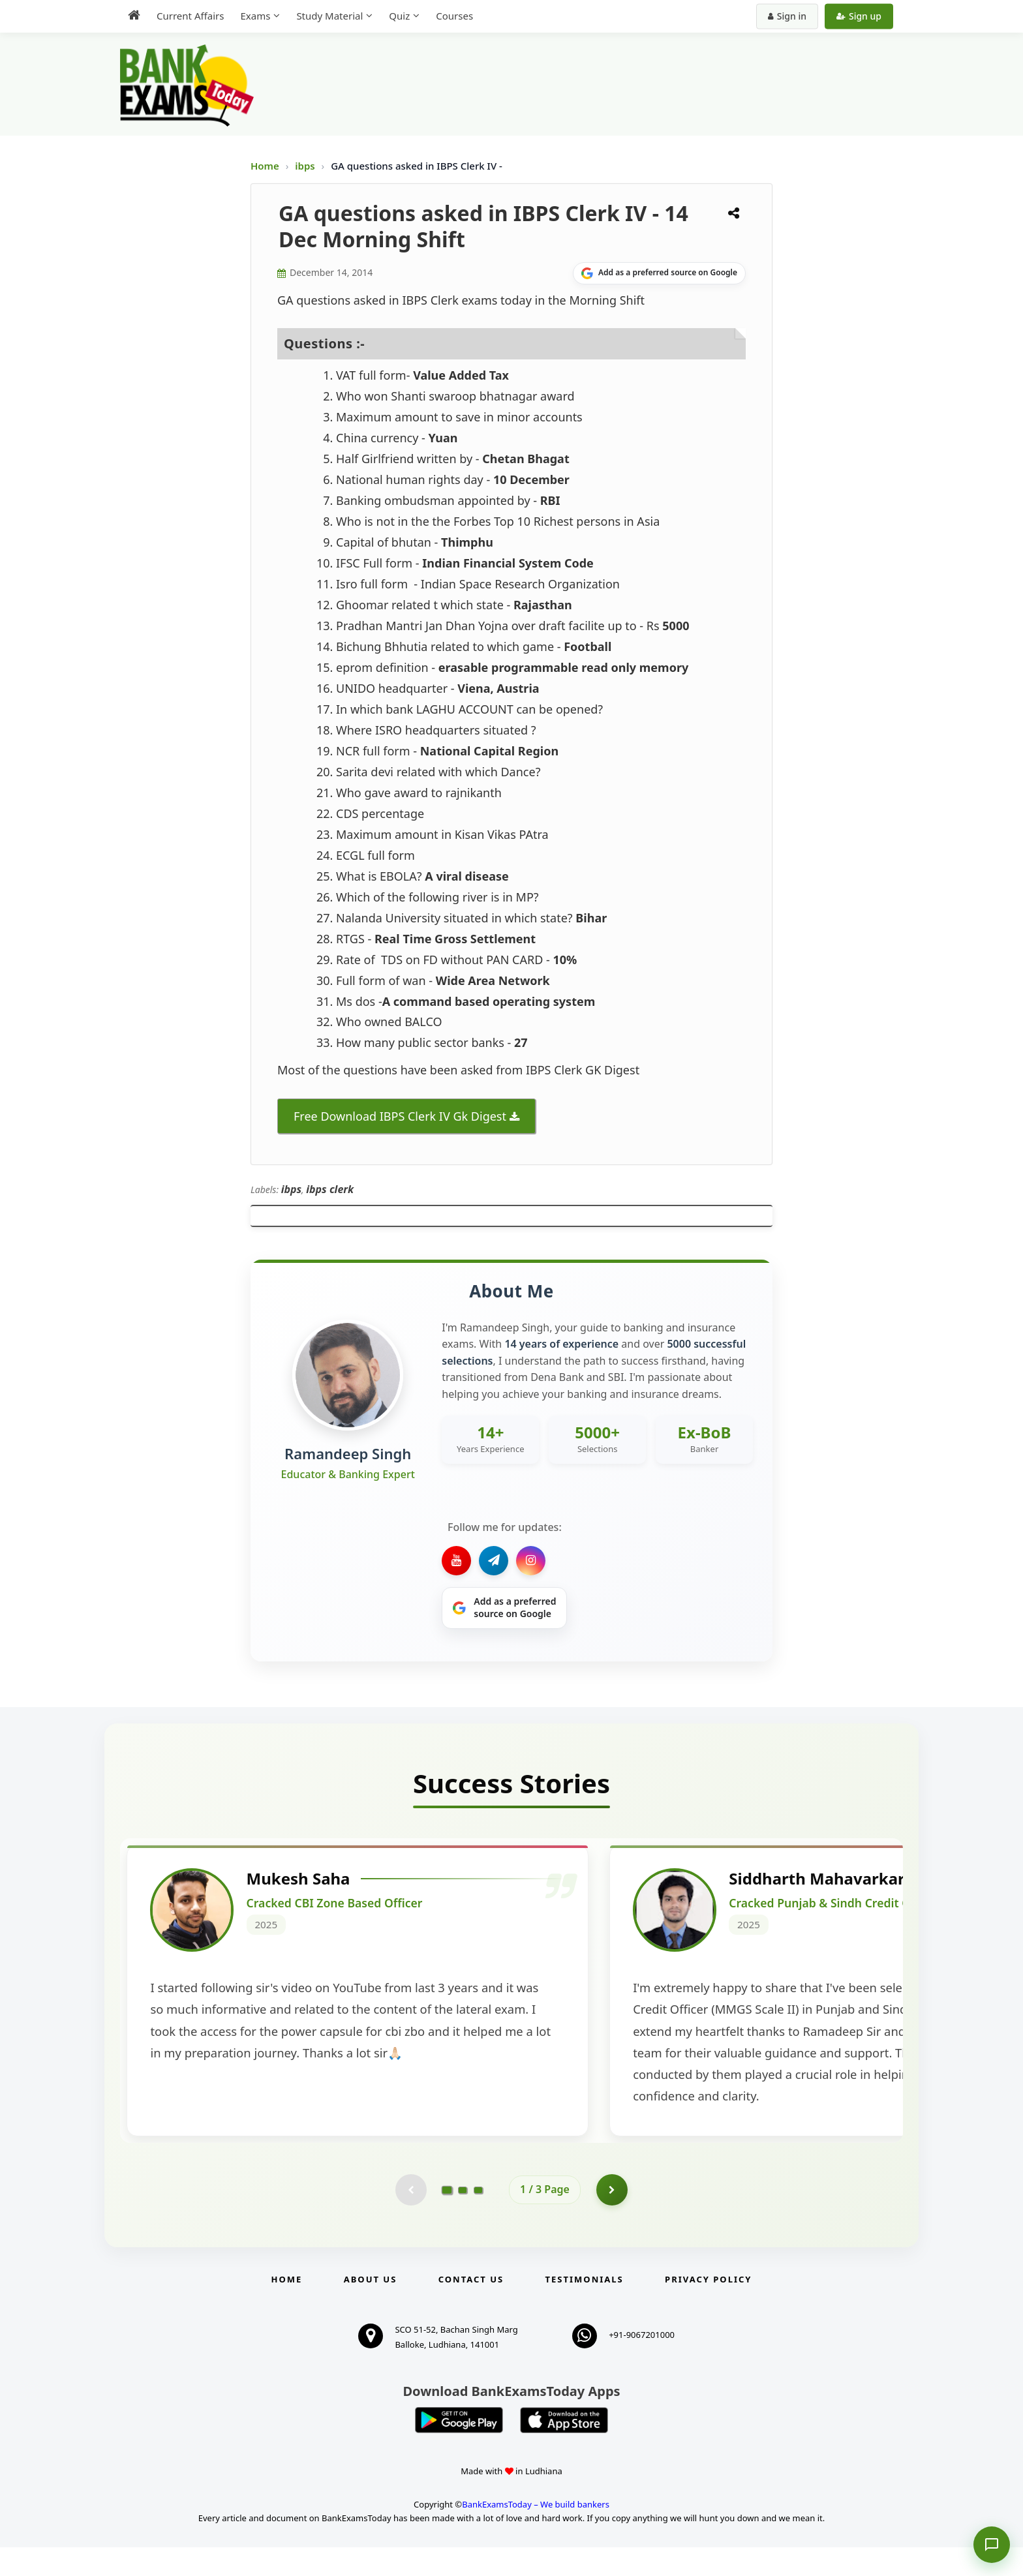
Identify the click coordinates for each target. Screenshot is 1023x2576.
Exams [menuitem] (255, 15)
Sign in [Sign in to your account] (787, 16)
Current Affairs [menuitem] (190, 15)
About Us (370, 2308)
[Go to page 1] (447, 2217)
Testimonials (584, 2308)
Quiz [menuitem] (399, 15)
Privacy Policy (708, 2308)
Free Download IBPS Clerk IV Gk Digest (400, 1116)
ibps (306, 165)
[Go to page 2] (462, 2218)
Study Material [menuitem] (329, 15)
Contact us (471, 2308)
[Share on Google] (659, 273)
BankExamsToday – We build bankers (535, 2533)
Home (265, 165)
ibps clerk (330, 1189)
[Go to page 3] (478, 2218)
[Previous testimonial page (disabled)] (410, 2218)
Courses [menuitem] (454, 15)
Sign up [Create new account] (858, 16)
